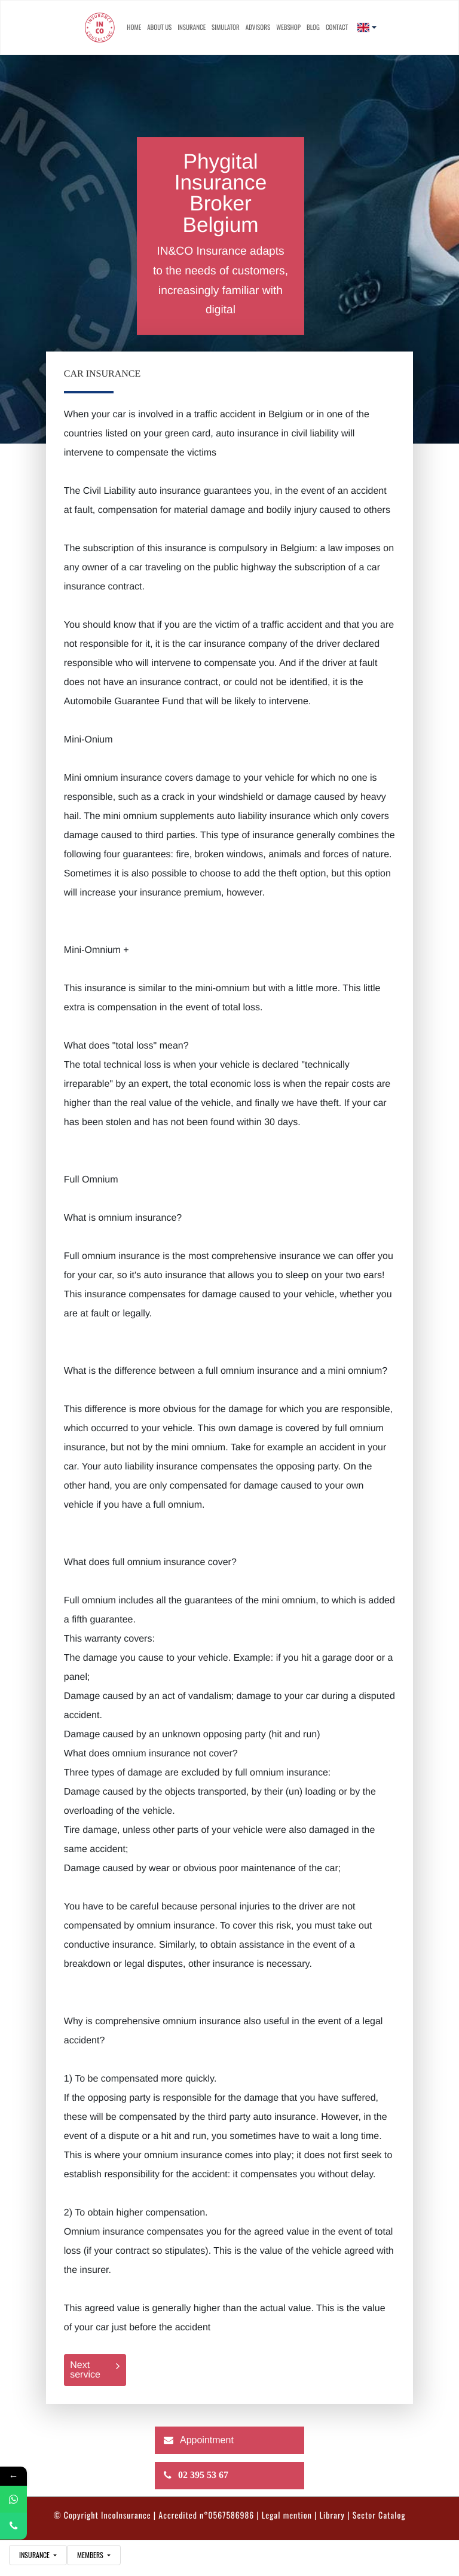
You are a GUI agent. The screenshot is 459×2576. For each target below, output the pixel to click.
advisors (258, 27)
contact (337, 27)
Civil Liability (109, 491)
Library (332, 2515)
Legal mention (287, 2515)
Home (134, 27)
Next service (95, 2370)
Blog (313, 27)
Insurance (192, 27)
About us (159, 27)
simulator (226, 27)
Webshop (288, 27)
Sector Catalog (379, 2515)
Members (91, 2555)
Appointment (207, 2440)
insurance (35, 2555)
